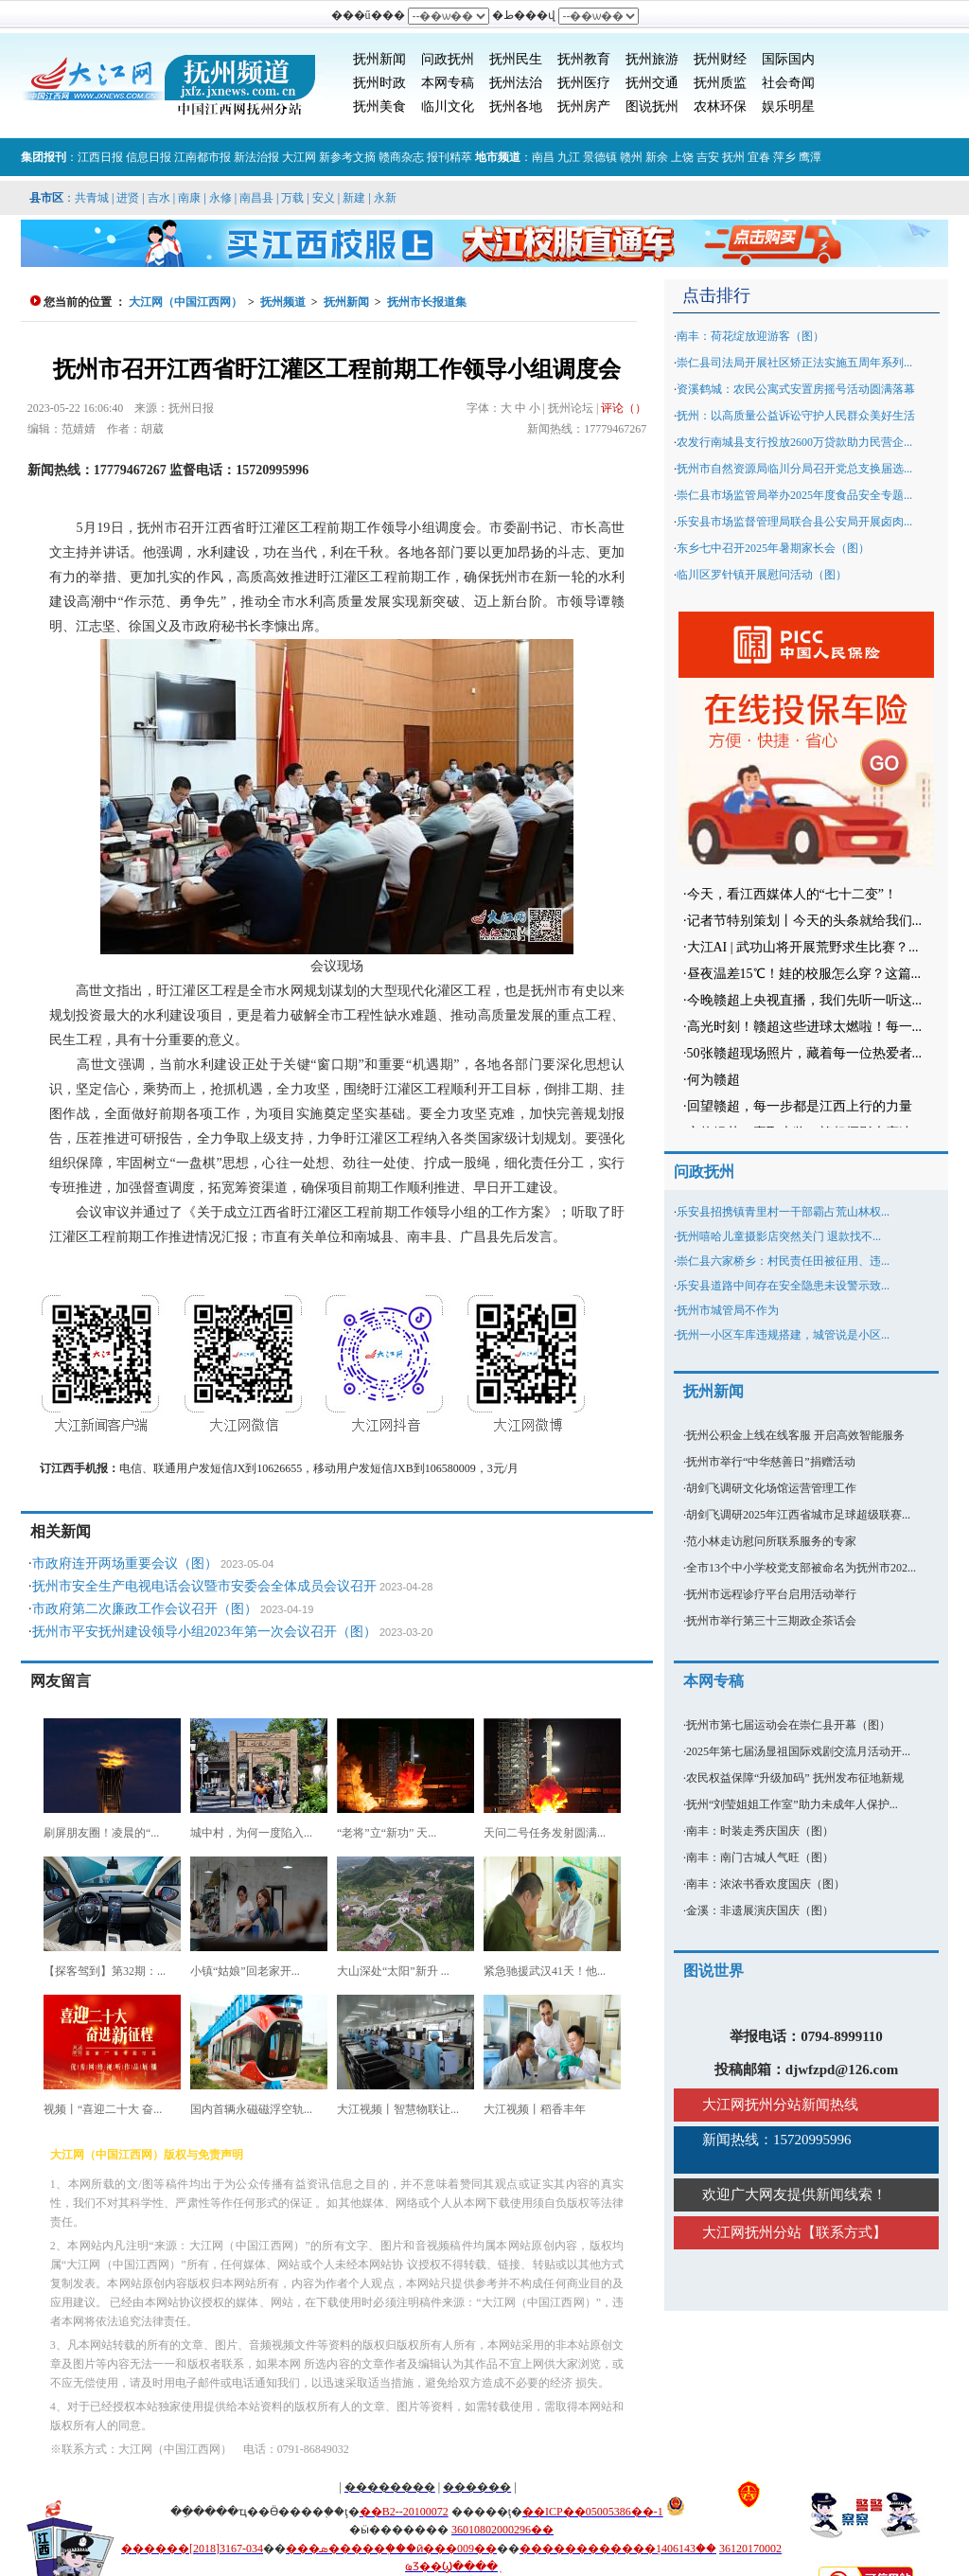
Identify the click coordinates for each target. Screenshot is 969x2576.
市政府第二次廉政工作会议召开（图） (144, 1609)
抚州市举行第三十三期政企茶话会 (771, 1620)
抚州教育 (583, 59)
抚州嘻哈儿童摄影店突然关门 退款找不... (779, 1236)
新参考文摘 (347, 157)
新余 (656, 157)
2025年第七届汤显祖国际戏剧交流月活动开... (798, 1751)
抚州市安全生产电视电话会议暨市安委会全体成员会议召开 (204, 1586)
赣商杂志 (401, 157)
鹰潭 (810, 157)
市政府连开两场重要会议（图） (125, 1563)
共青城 (92, 197)
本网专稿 (447, 83)
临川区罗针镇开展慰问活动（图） (762, 574)
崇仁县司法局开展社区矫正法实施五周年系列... (794, 362)
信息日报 (148, 157)
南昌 (543, 157)
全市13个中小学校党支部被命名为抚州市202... (801, 1567)
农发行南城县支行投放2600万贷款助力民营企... (794, 442)
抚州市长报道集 (427, 302)
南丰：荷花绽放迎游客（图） (750, 336)
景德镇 (600, 157)
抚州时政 (379, 83)
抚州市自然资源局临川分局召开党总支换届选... (794, 468)
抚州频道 (283, 302)
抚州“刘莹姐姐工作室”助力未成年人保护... (792, 1804)
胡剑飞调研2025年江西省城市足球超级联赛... (798, 1514)
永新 (385, 197)
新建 (354, 197)
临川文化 (447, 106)
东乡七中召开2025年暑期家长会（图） (773, 548)
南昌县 (256, 197)
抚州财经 (720, 59)
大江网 (299, 157)
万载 (292, 197)
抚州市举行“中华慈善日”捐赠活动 (770, 1461)
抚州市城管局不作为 (728, 1310)
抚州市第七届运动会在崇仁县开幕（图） (788, 1725)
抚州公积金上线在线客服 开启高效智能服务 (795, 1435)
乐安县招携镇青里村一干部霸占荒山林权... (783, 1211)
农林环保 (720, 106)
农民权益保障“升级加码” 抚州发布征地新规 (795, 1778)
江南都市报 (202, 157)
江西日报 (100, 157)
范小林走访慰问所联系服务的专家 (771, 1541)
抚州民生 (515, 59)
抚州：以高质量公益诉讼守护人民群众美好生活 (796, 415)
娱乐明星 (788, 106)
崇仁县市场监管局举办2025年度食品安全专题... (794, 495)
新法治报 (256, 157)
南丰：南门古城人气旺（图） (760, 1857)
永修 (220, 197)
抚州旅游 (651, 59)
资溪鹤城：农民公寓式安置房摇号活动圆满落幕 (796, 389)
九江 (568, 157)
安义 (323, 197)
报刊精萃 (449, 157)
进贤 (127, 197)
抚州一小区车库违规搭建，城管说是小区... (783, 1334)
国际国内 (788, 59)
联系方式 (844, 2232)
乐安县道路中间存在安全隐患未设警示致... (783, 1285)
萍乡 (784, 157)
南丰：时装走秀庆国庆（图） (760, 1831)
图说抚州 (651, 106)
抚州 (733, 157)
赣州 (631, 157)
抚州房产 (583, 106)
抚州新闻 (379, 59)
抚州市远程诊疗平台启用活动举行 (771, 1594)
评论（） (623, 408)
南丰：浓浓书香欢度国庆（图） (765, 1884)
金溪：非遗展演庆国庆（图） (760, 1910)
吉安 (707, 157)
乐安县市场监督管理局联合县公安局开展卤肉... (794, 521)
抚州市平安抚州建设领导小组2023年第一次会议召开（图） (204, 1632)
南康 (189, 197)
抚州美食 (379, 106)
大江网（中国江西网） (185, 302)
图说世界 (713, 1971)
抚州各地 (515, 106)
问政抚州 (447, 59)
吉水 (159, 197)
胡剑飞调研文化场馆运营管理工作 (771, 1488)
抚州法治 (515, 83)
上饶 (682, 157)
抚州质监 (720, 83)
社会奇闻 (788, 83)
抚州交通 (651, 83)
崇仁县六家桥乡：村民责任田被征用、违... (783, 1261)
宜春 (759, 157)
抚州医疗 (583, 83)
